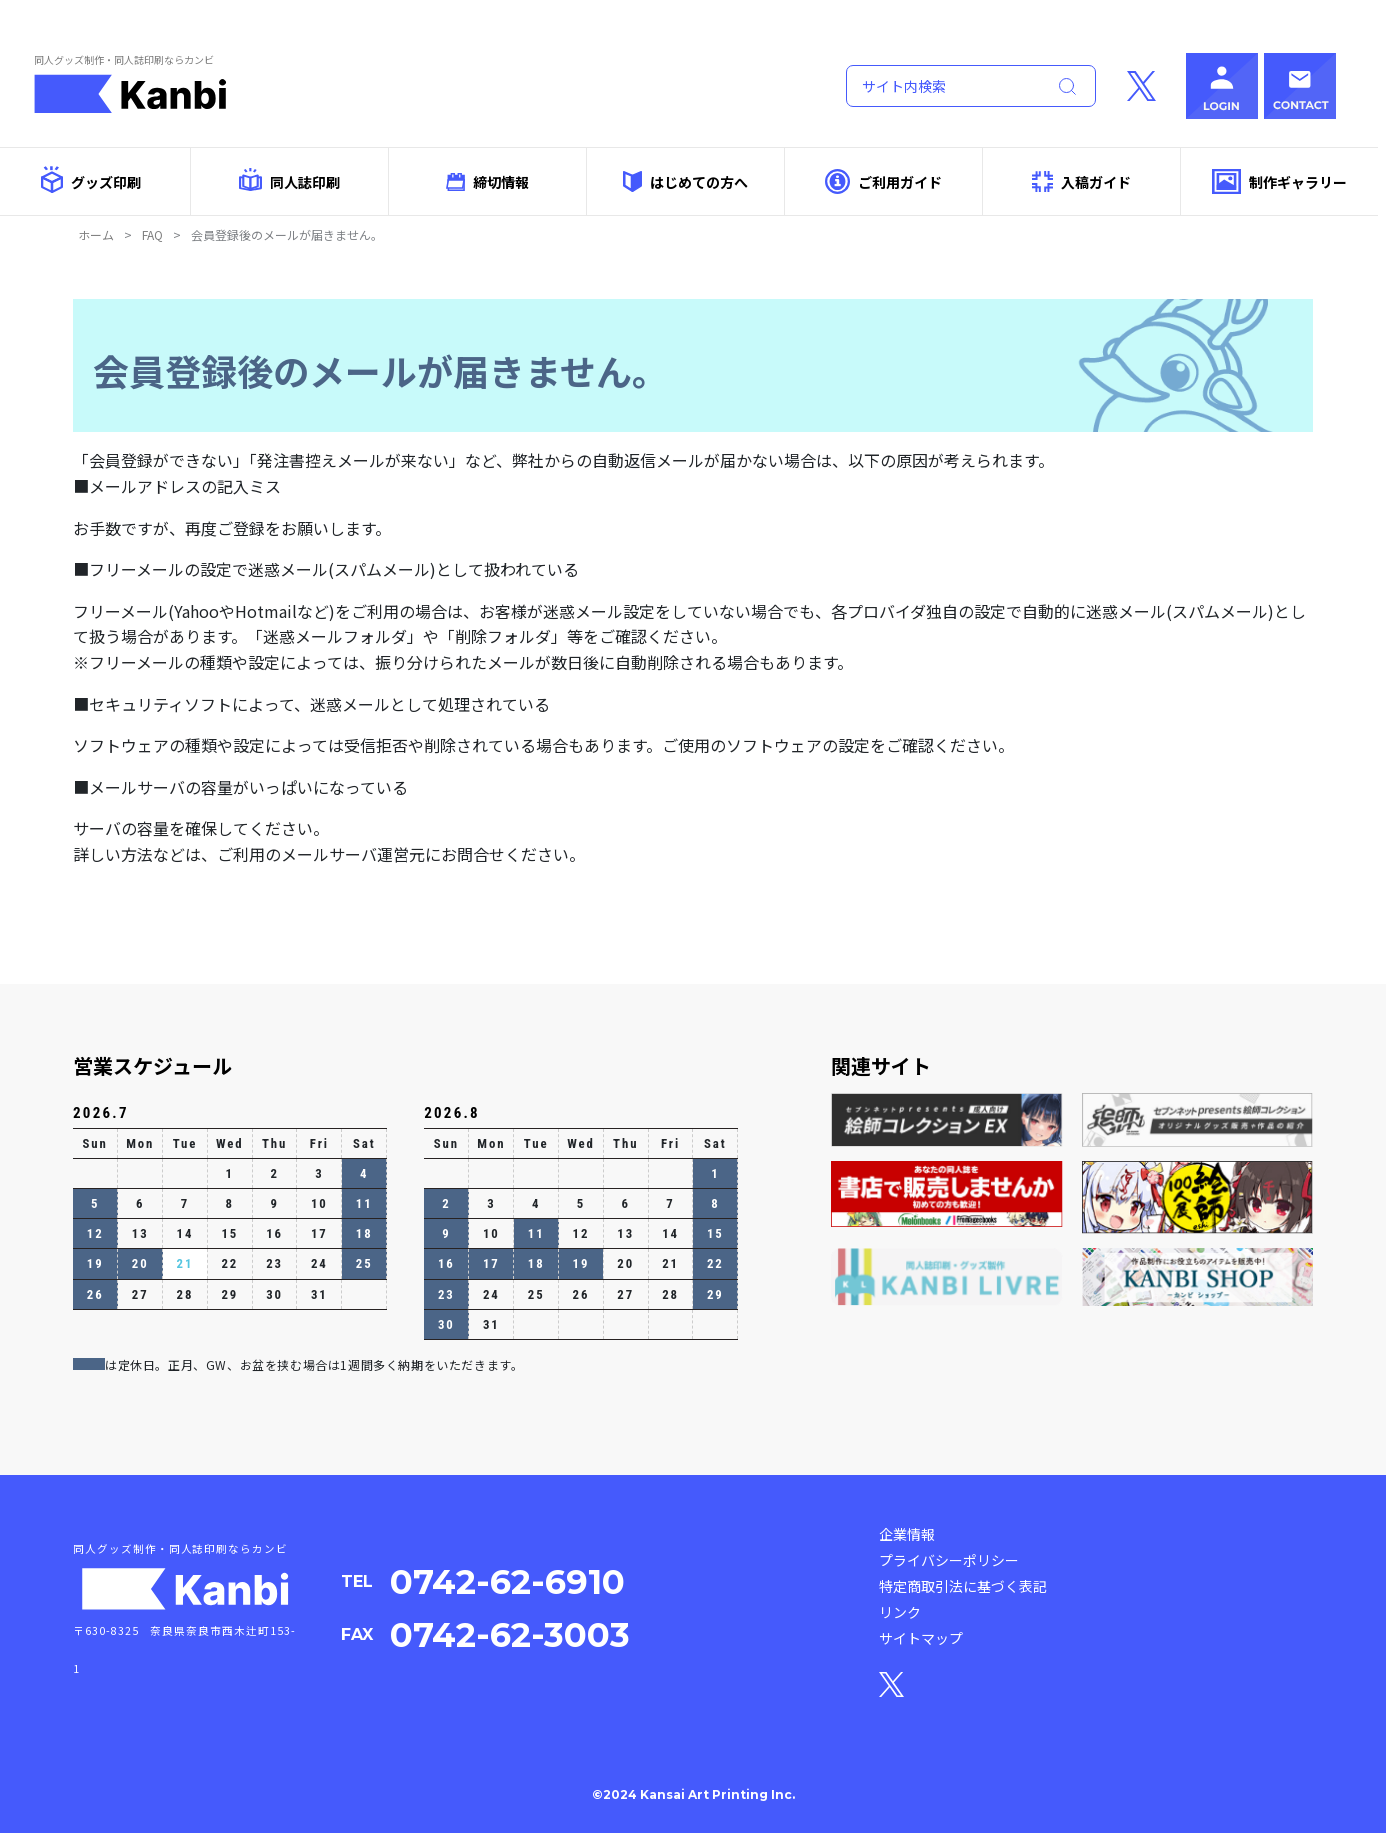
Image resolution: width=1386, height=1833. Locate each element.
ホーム (96, 234)
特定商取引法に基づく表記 (963, 1586)
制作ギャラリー (1279, 181)
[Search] (942, 86)
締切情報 (488, 182)
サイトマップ (921, 1638)
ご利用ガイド (883, 181)
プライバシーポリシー (949, 1560)
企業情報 (907, 1534)
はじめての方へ (685, 181)
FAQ (152, 234)
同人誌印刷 (289, 180)
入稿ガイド (1082, 181)
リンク (900, 1612)
